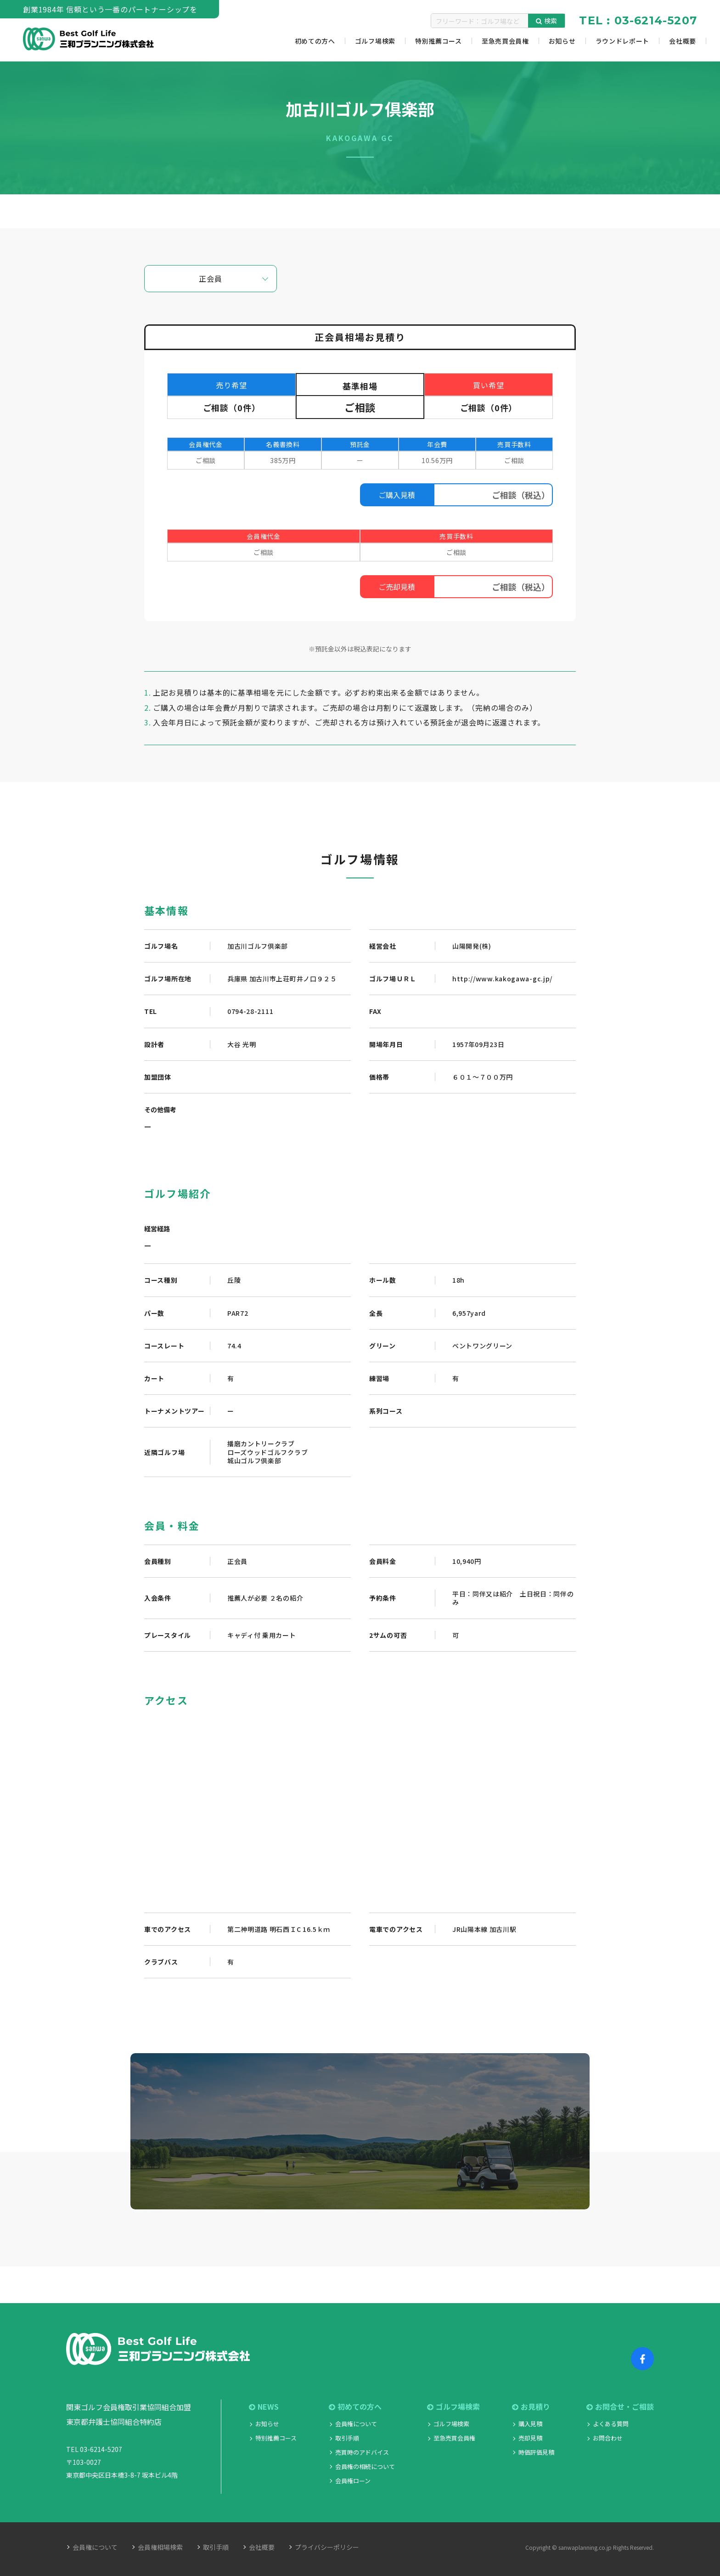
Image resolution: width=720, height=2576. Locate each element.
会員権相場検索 (160, 2547)
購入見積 (530, 2423)
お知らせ (267, 2423)
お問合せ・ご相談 (620, 2407)
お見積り (531, 2407)
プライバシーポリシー (327, 2547)
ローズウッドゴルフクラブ (267, 1452)
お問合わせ (608, 2438)
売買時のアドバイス (362, 2452)
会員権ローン (353, 2480)
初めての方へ (355, 2407)
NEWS (264, 2407)
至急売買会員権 (454, 2438)
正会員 (210, 278)
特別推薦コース (276, 2438)
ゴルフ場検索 (453, 2407)
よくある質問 (611, 2423)
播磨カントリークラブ (261, 1443)
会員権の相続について (365, 2466)
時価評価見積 (536, 2452)
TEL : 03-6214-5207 (638, 20)
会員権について (356, 2423)
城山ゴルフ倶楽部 (254, 1460)
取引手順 (347, 2438)
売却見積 (530, 2438)
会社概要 (262, 2547)
